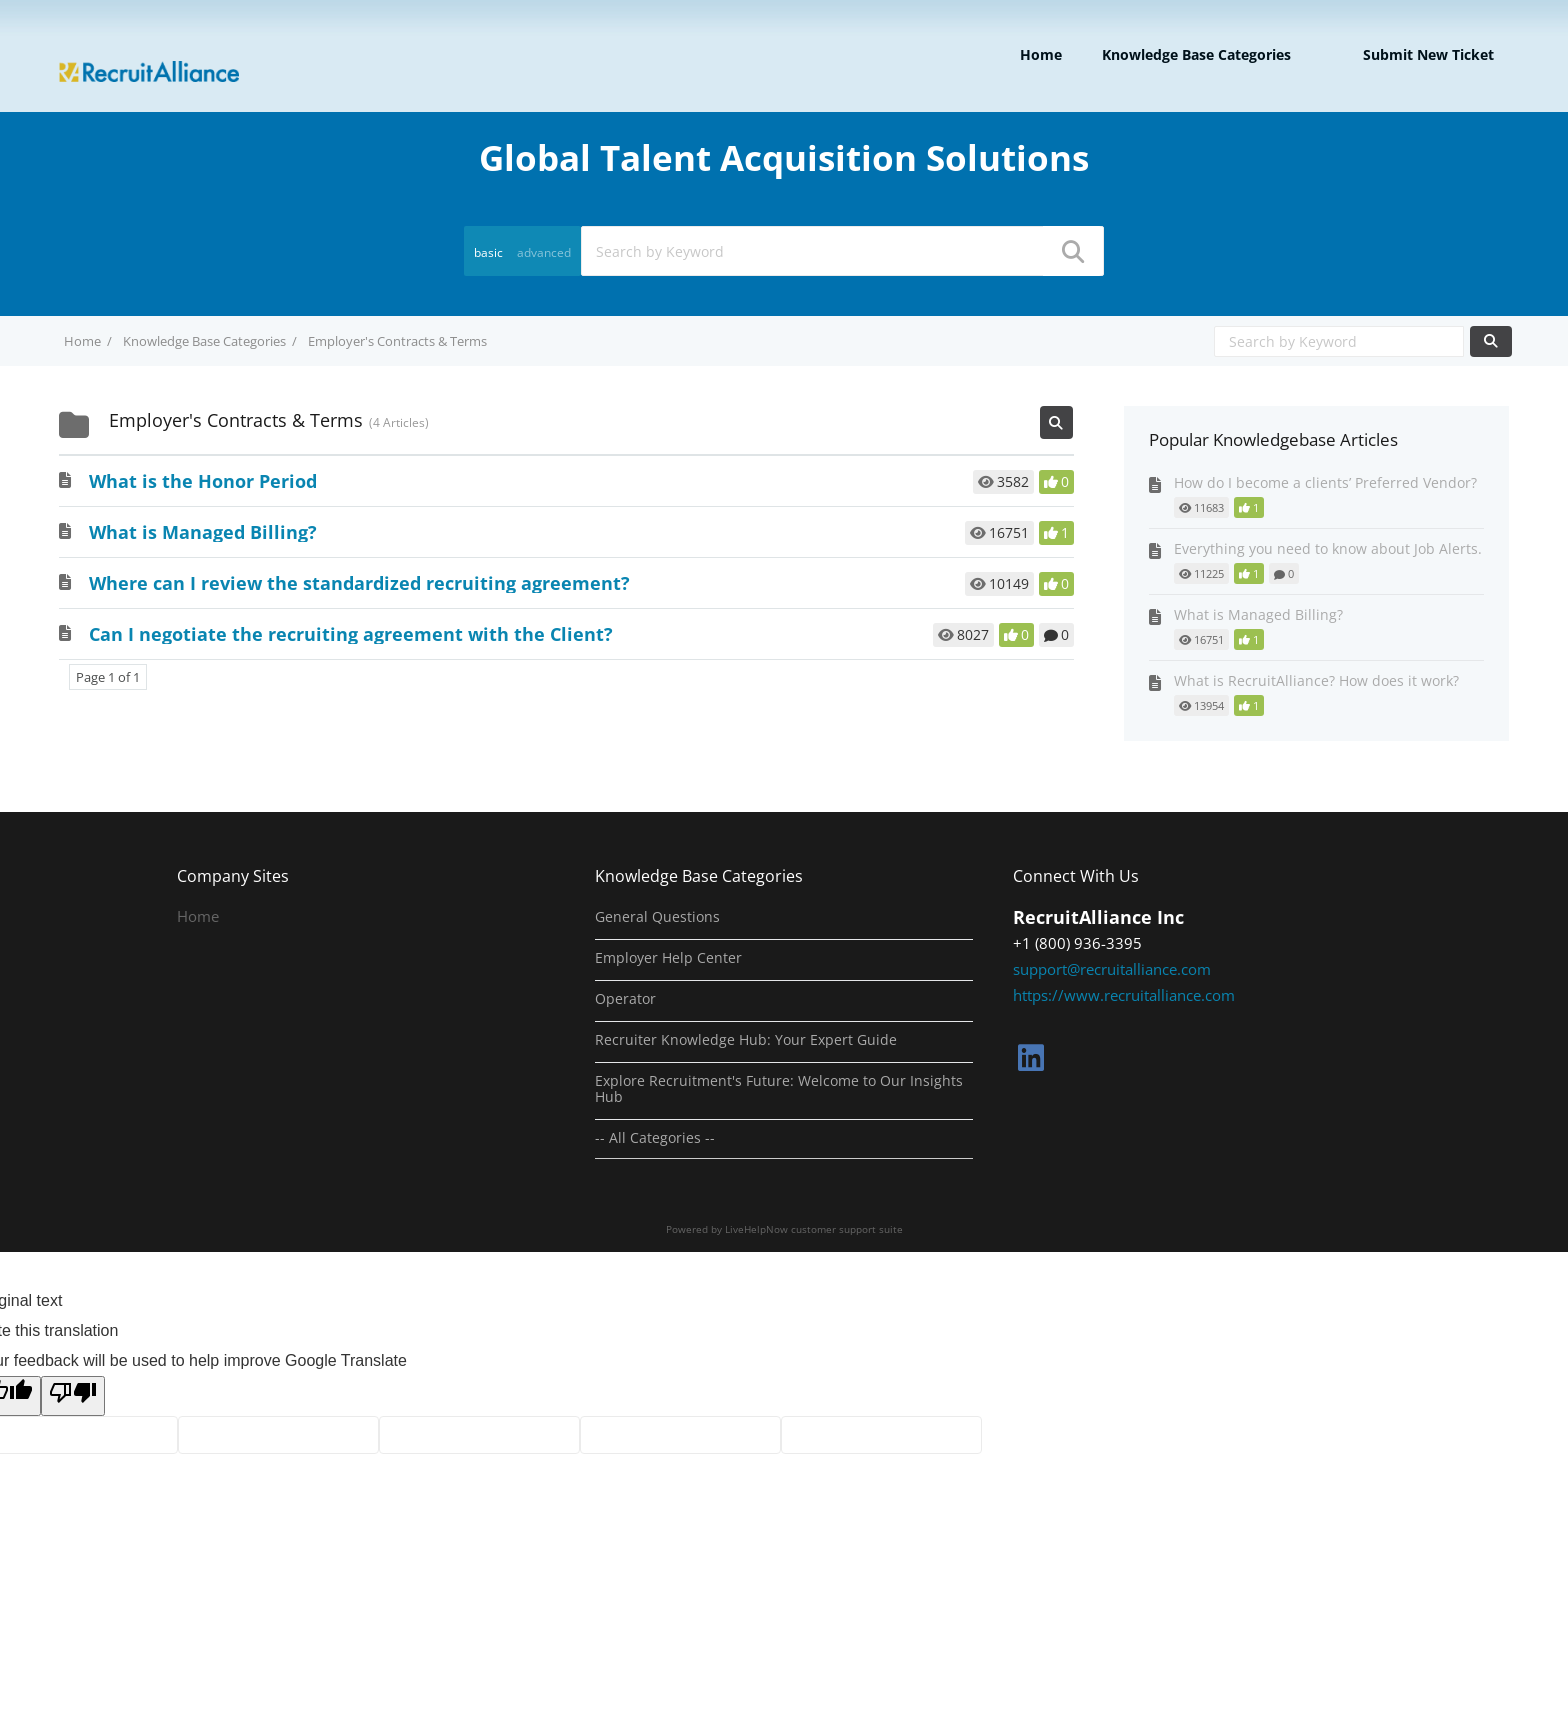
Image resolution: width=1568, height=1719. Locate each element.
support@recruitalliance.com (1112, 969)
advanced (544, 252)
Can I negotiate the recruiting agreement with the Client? (351, 634)
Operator (625, 999)
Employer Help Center (668, 958)
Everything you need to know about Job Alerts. (1328, 548)
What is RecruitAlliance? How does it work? (1316, 680)
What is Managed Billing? (203, 532)
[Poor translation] (73, 1396)
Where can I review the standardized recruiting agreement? (359, 583)
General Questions (657, 917)
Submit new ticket (1428, 54)
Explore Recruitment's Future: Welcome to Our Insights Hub (779, 1089)
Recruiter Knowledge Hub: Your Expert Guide (746, 1040)
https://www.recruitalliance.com (1124, 995)
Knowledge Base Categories (1196, 54)
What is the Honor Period (203, 481)
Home (1041, 54)
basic (488, 252)
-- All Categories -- (655, 1138)
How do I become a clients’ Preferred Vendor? (1325, 482)
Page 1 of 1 (108, 677)
